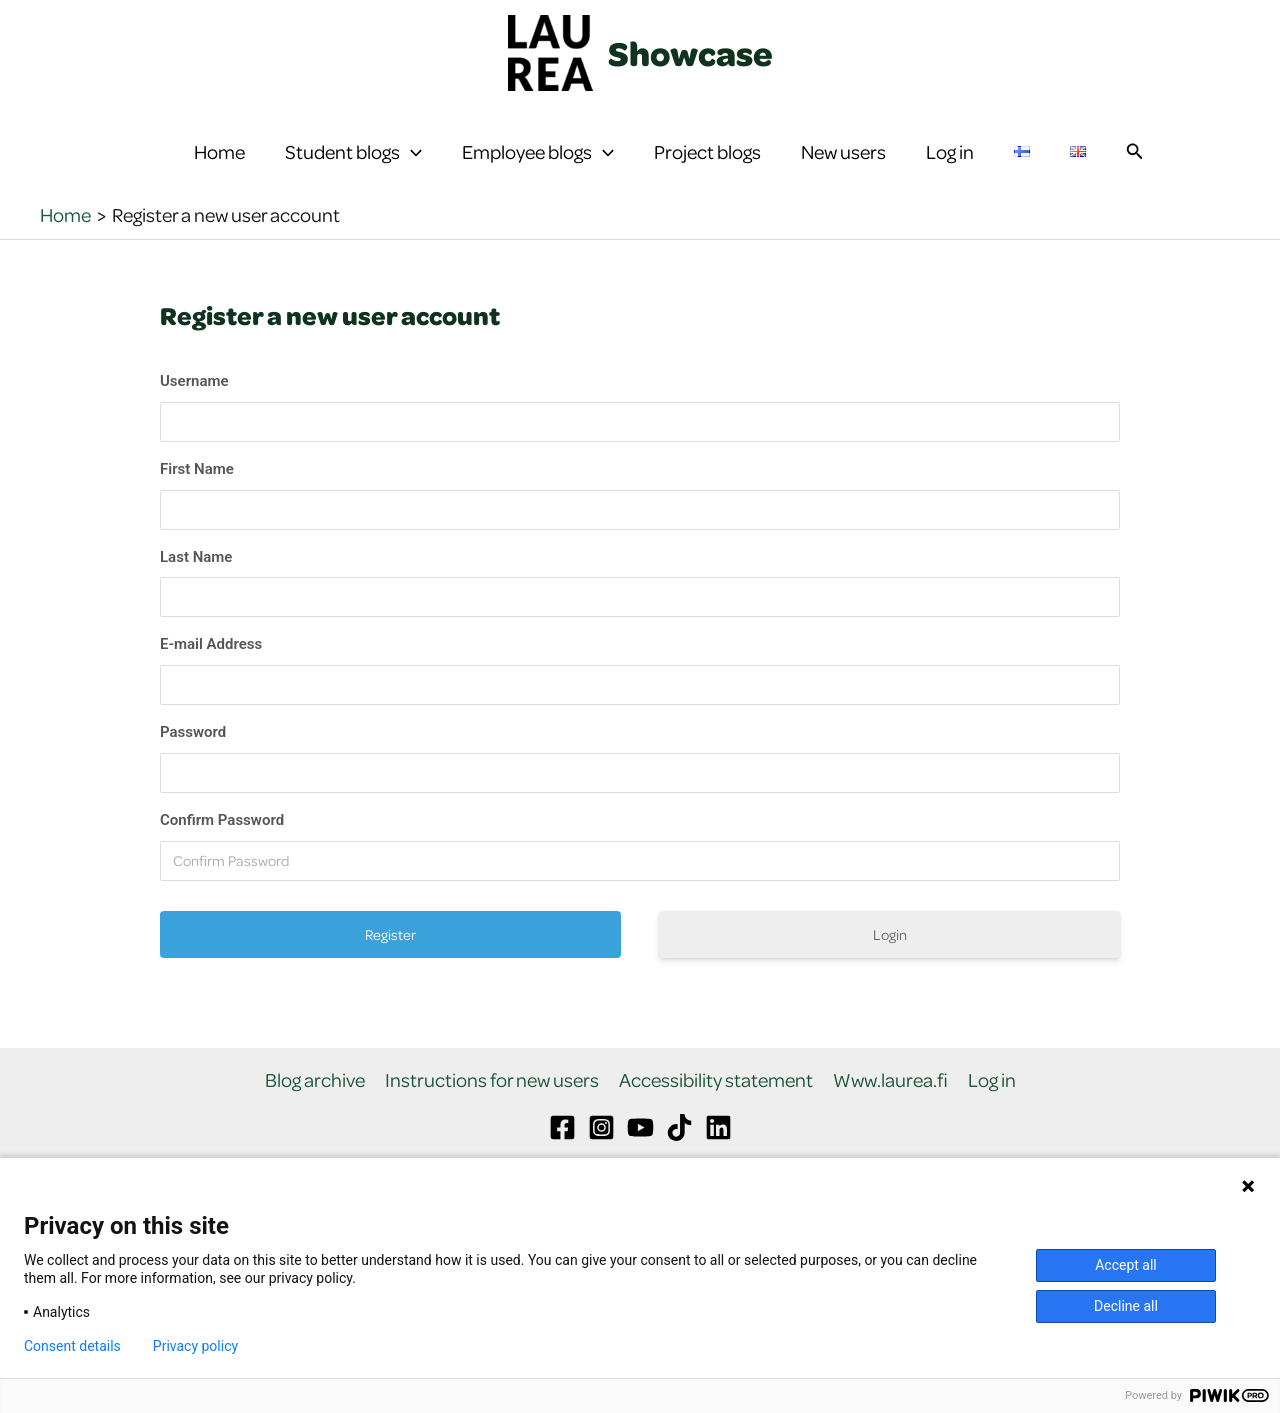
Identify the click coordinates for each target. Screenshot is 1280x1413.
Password (193, 759)
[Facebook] (562, 1154)
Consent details (72, 1346)
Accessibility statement (716, 1106)
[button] (411, 165)
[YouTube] (640, 1154)
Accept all (1126, 1265)
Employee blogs (538, 165)
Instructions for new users (492, 1106)
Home (219, 164)
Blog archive (315, 1106)
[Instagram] (601, 1154)
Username (194, 408)
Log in (950, 164)
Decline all (1126, 1306)
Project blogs (707, 164)
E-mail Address (211, 671)
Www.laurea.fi (890, 1106)
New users (843, 164)
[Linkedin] (718, 1154)
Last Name (196, 583)
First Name (197, 495)
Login (890, 960)
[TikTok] (679, 1154)
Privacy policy (195, 1346)
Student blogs (353, 165)
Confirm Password (222, 846)
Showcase (690, 53)
